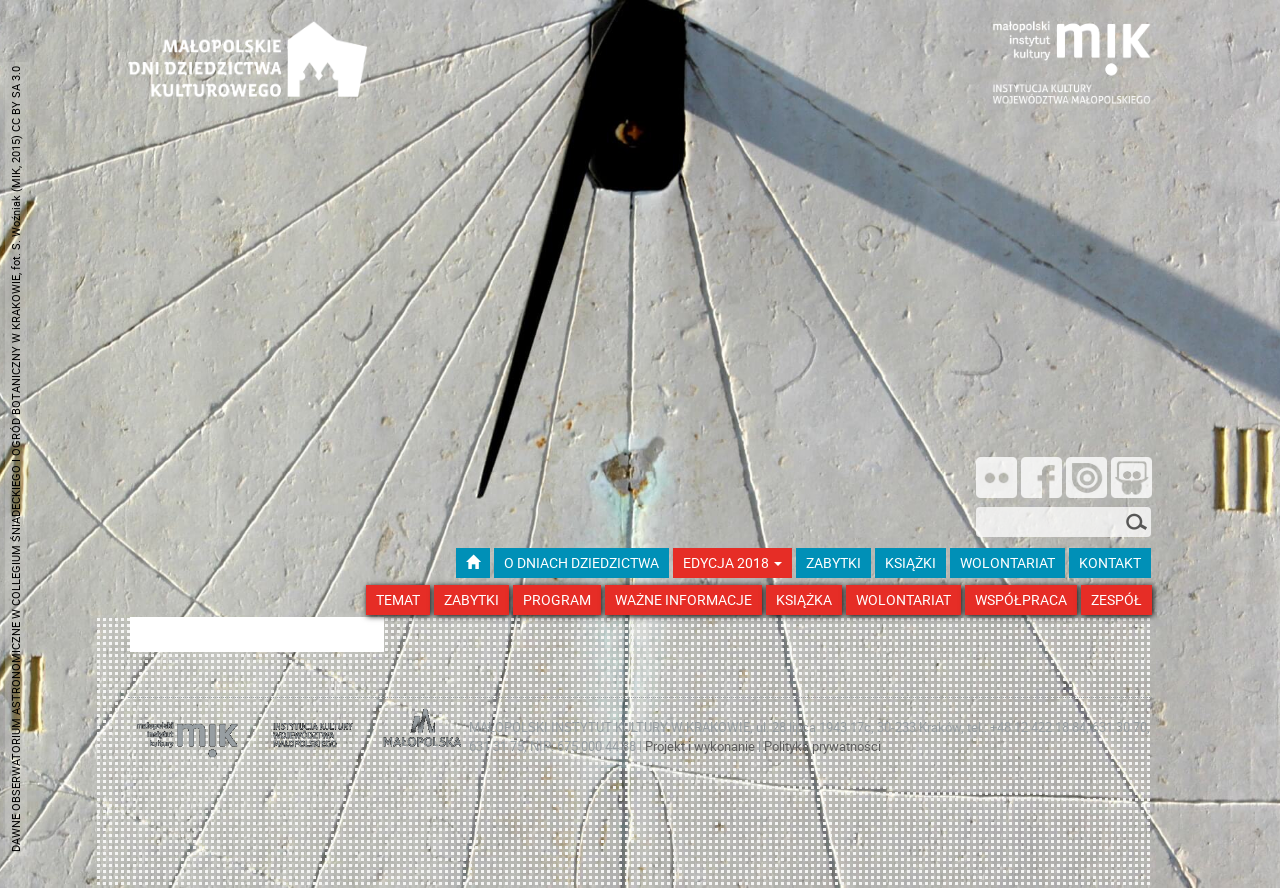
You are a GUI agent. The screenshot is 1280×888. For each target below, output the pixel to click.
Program (557, 599)
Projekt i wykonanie (701, 746)
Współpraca (1021, 599)
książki (910, 562)
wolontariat (1007, 562)
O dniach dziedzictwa (581, 562)
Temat (398, 599)
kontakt (1110, 562)
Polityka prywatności (822, 746)
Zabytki (471, 599)
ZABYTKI (833, 562)
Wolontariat (903, 599)
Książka (804, 599)
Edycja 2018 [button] (732, 562)
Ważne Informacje (683, 599)
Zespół (1116, 599)
